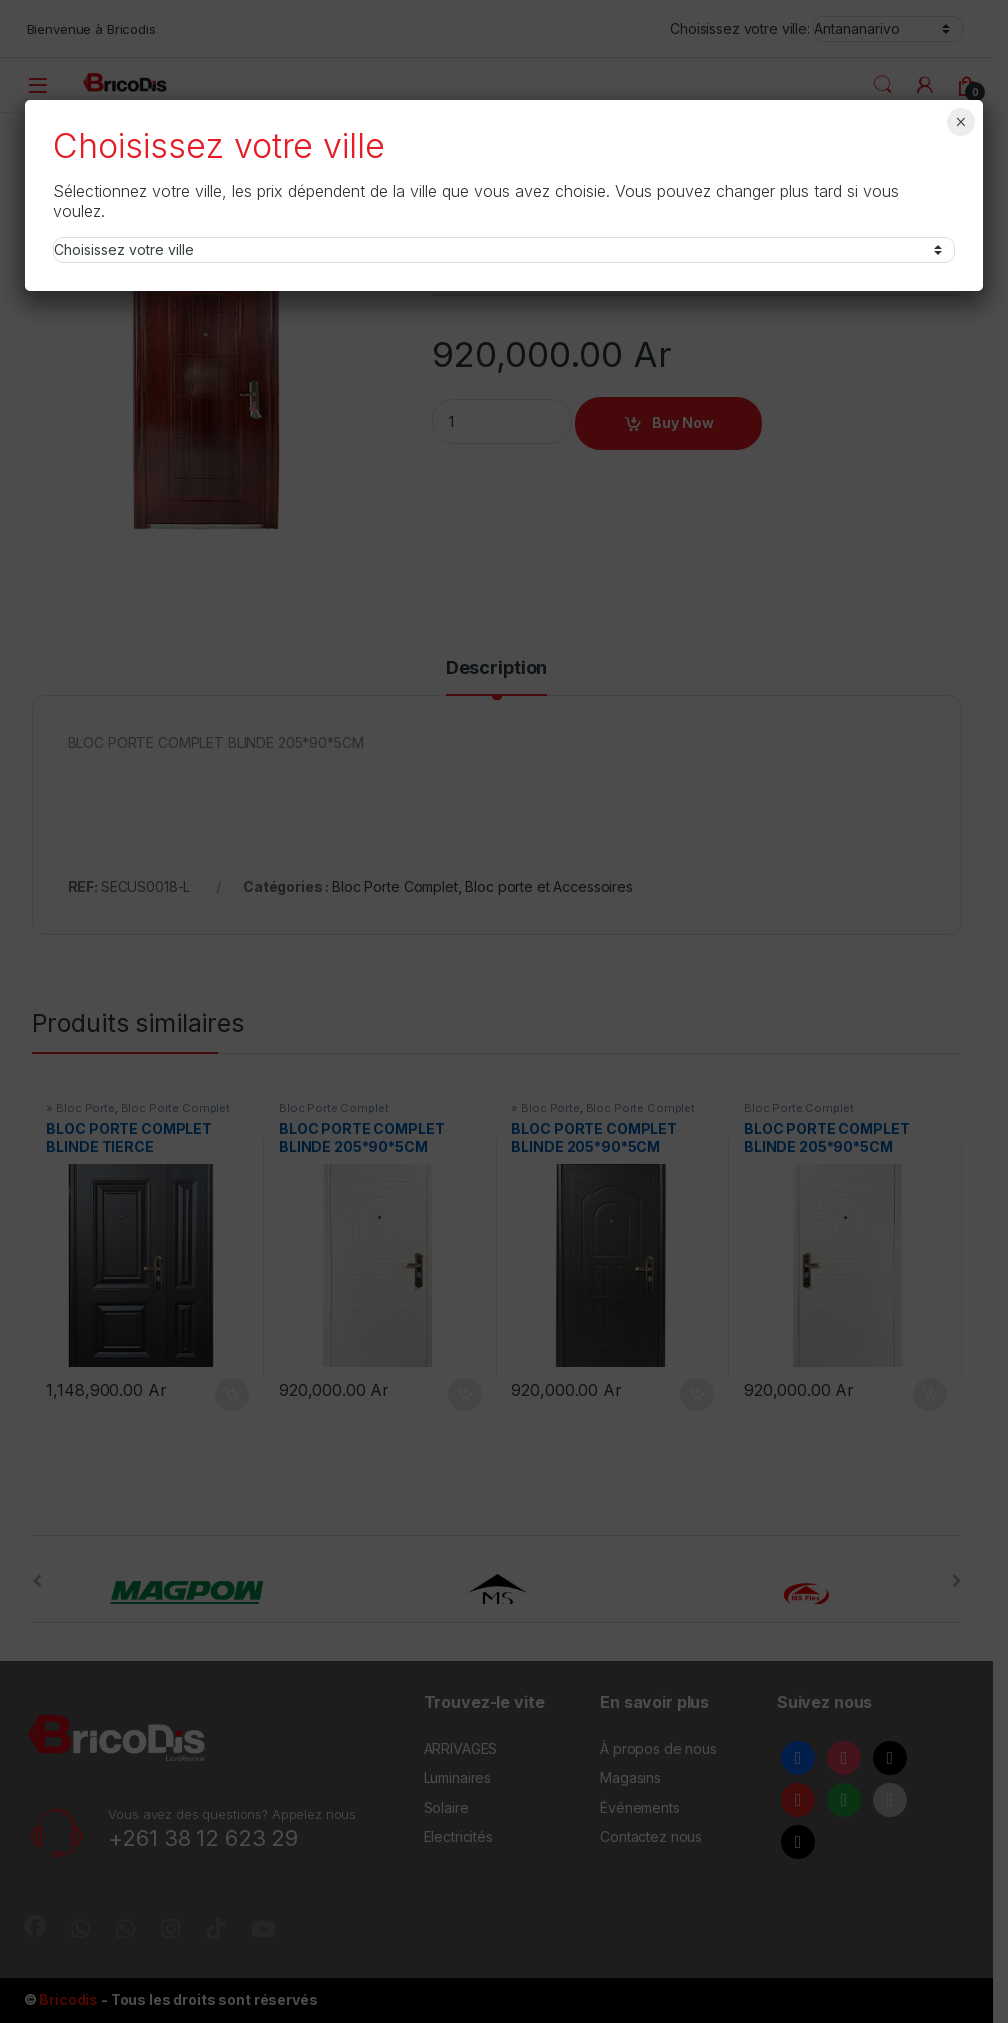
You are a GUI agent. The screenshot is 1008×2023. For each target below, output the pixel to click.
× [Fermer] (960, 122)
